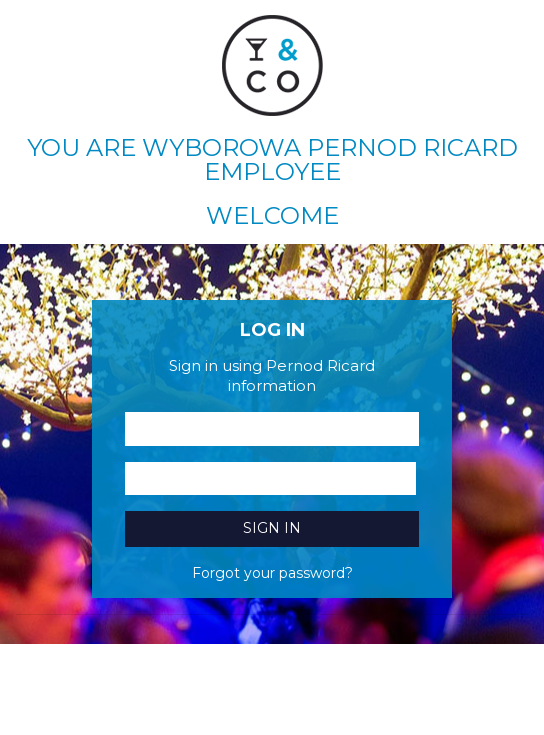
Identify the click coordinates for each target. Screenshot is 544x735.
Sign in (272, 528)
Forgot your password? (272, 573)
